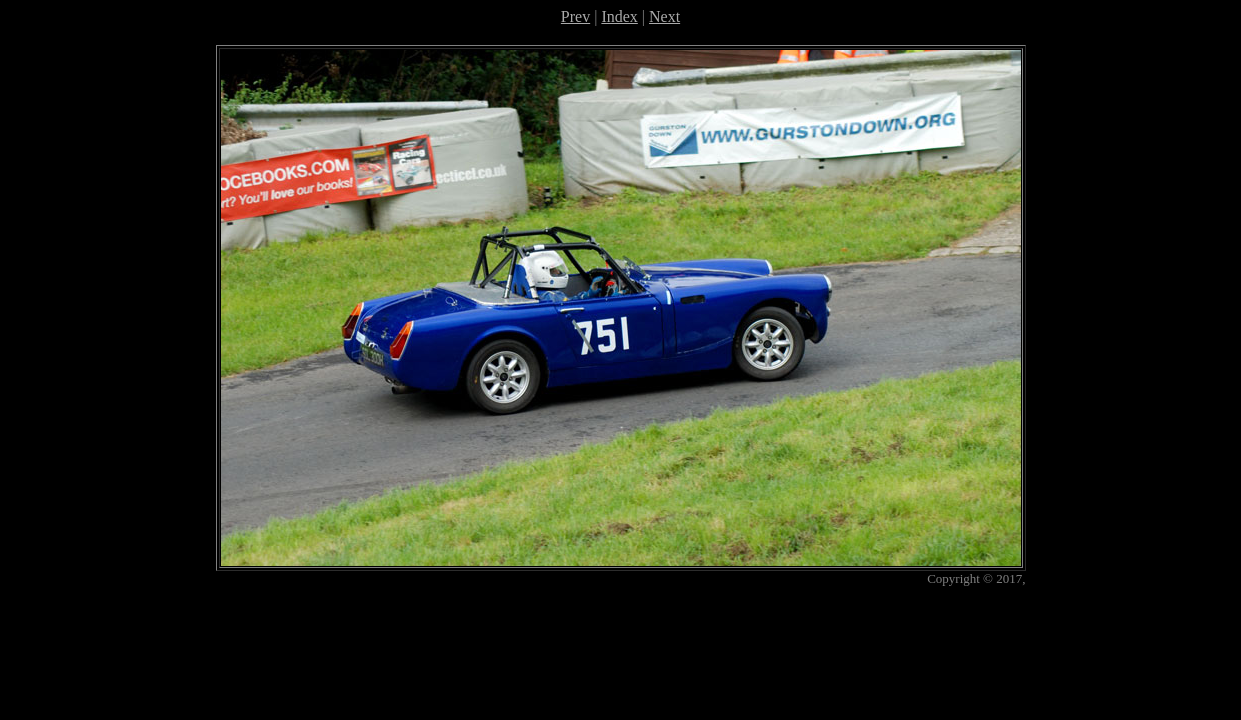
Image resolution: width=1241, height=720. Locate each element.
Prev (575, 16)
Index (619, 16)
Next (664, 16)
